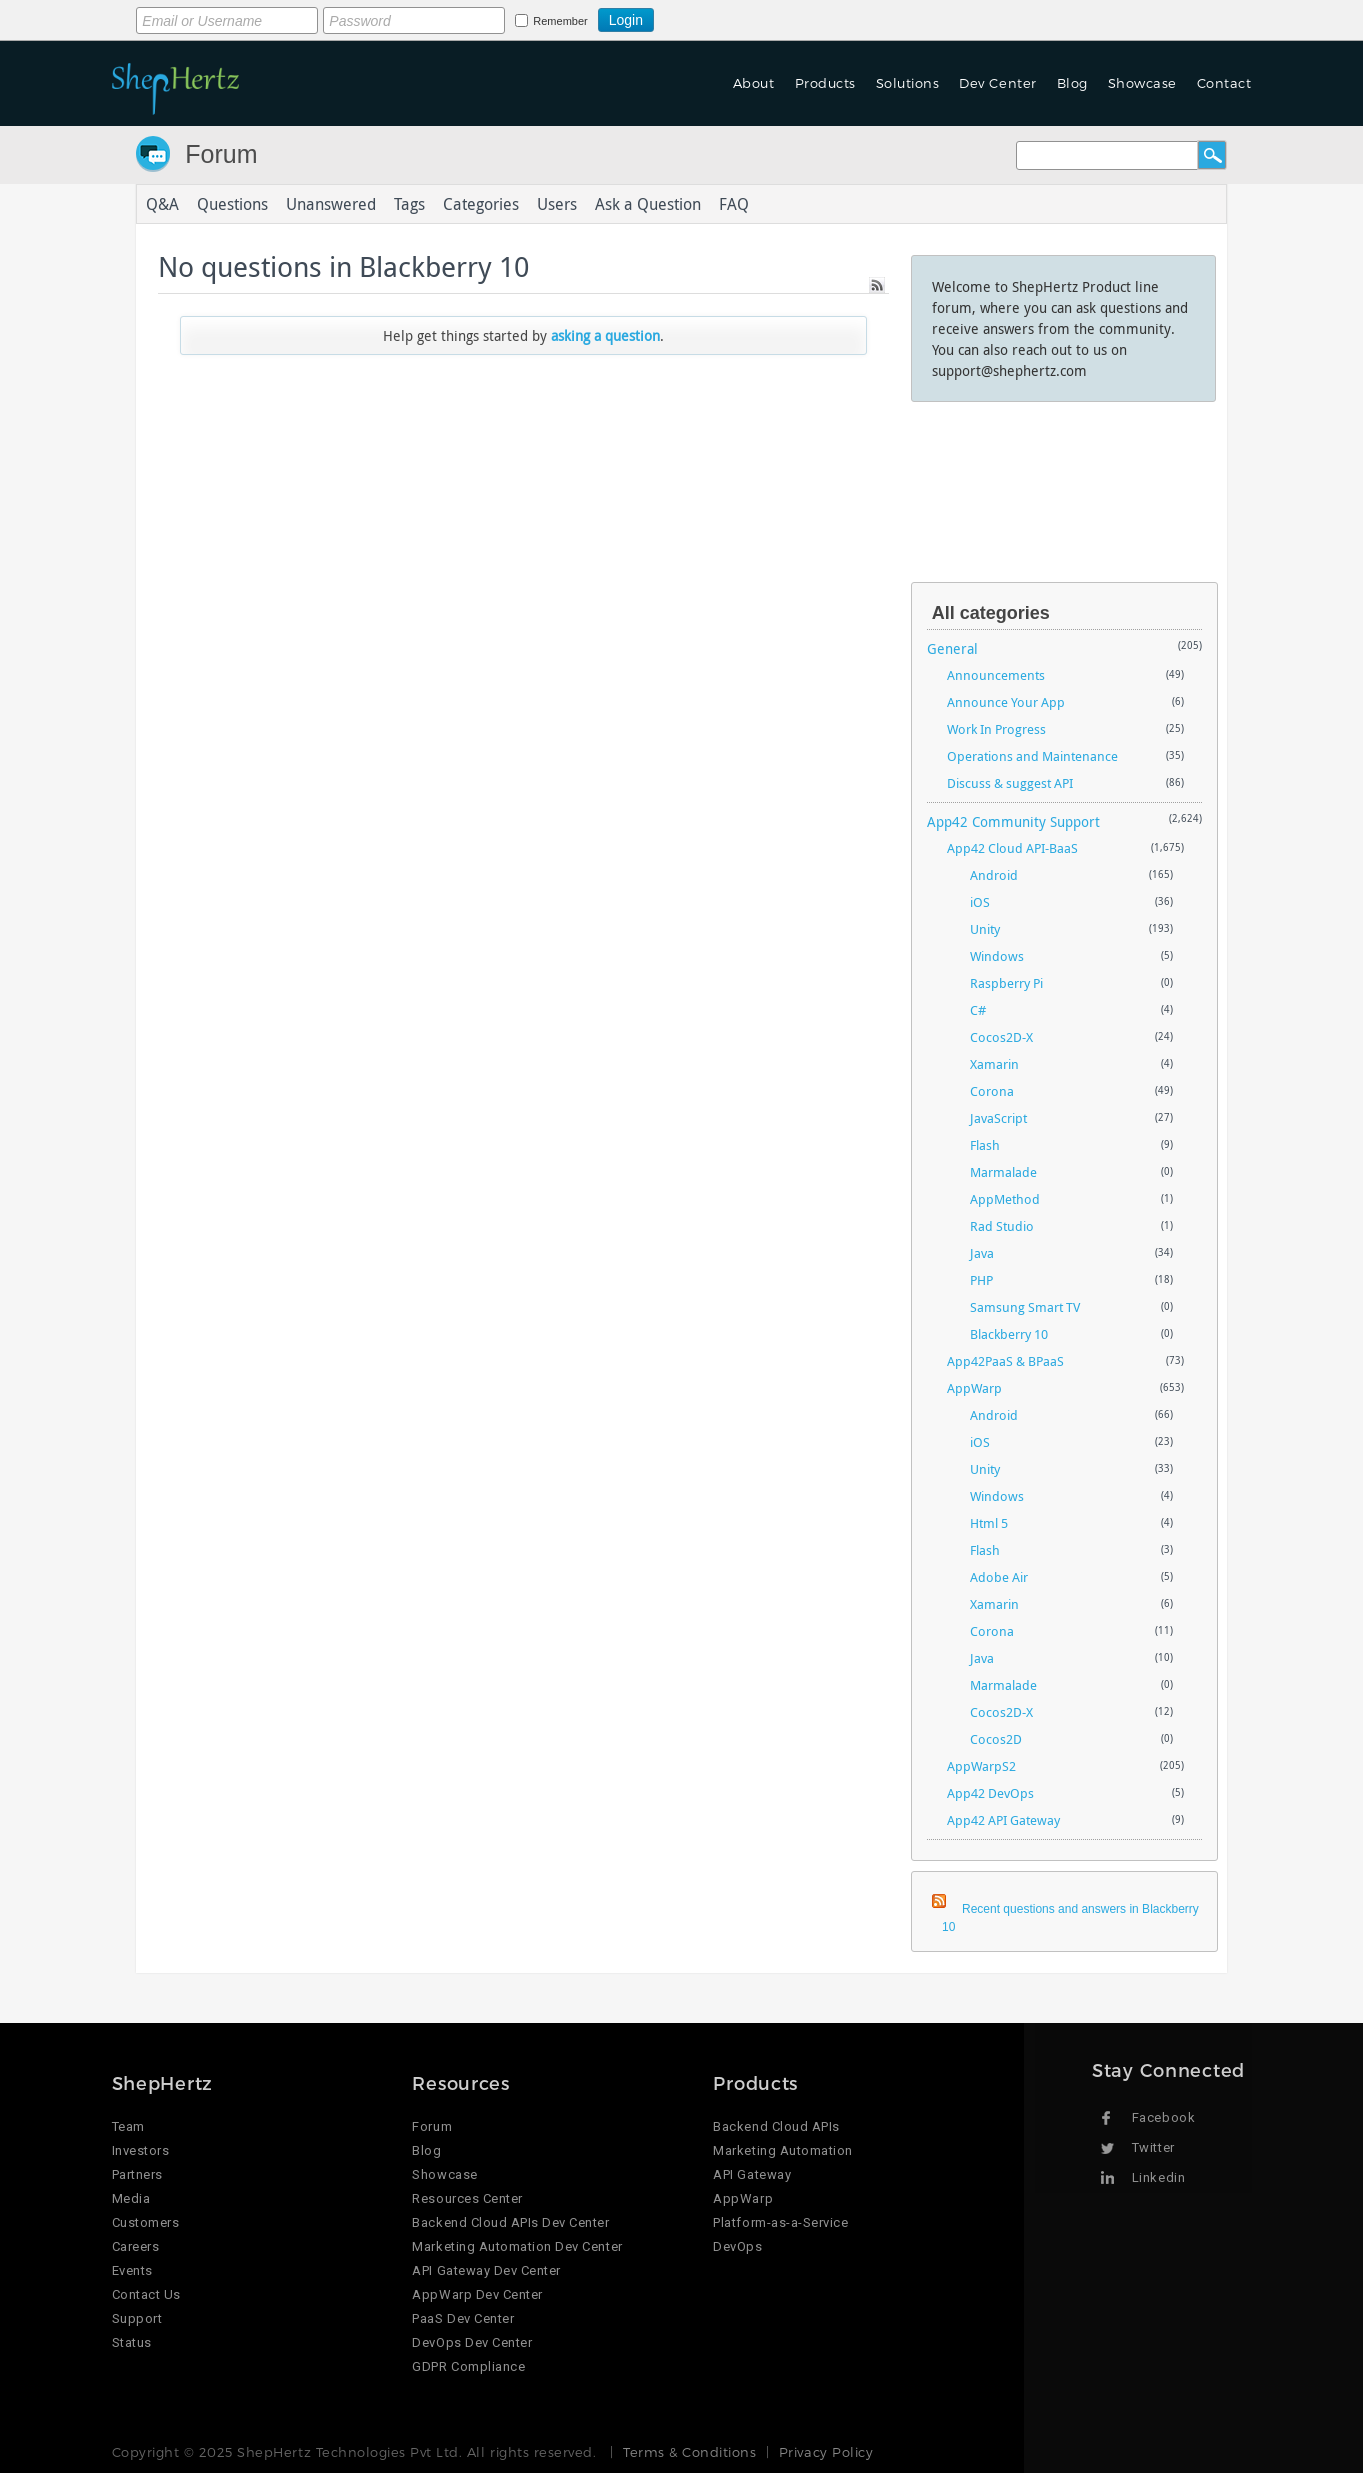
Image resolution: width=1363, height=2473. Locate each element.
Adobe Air (999, 1577)
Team (128, 2126)
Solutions (908, 83)
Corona (992, 1091)
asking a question (605, 335)
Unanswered (331, 204)
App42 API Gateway (1003, 1820)
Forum (221, 154)
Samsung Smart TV (1025, 1307)
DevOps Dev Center (472, 2342)
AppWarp (974, 1388)
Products (825, 83)
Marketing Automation (782, 2150)
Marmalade (1003, 1172)
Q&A (162, 204)
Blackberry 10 (1009, 1334)
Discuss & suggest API (1010, 783)
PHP (981, 1280)
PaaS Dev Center (463, 2318)
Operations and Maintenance (1032, 756)
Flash (985, 1145)
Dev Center (997, 83)
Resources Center (467, 2198)
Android (994, 875)
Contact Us (146, 2294)
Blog (1072, 83)
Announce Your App (1006, 702)
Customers (146, 2222)
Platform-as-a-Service (780, 2222)
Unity (985, 929)
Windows (997, 956)
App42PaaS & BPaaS (1005, 1361)
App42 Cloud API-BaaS (1012, 848)
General (952, 648)
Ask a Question (648, 204)
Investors (141, 2150)
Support (137, 2318)
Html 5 (989, 1523)
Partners (137, 2174)
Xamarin (994, 1064)
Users (557, 204)
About (754, 83)
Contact (1224, 83)
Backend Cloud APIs (776, 2126)
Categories (481, 204)
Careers (136, 2246)
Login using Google (703, 17)
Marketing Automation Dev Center (517, 2246)
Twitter (1153, 2147)
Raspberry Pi (1006, 983)
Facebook (1163, 2117)
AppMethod (1005, 1199)
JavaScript (998, 1118)
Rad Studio (1002, 1226)
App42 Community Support (1013, 821)
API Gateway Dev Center (486, 2270)
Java (982, 1253)
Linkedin (1158, 2177)
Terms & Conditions (689, 2452)
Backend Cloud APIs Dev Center (510, 2222)
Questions (232, 204)
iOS (980, 902)
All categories (991, 613)
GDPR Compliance (468, 2366)
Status (132, 2342)
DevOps (737, 2246)
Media (131, 2198)
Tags (409, 204)
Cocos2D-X (1001, 1037)
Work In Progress (996, 729)
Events (132, 2270)
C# (978, 1010)
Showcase (1142, 83)
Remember (560, 21)
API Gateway (752, 2174)
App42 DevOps (990, 1793)
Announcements (996, 675)
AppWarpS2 (981, 1766)
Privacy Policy (826, 2452)
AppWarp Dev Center (477, 2294)
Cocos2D (996, 1739)
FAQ (734, 204)
